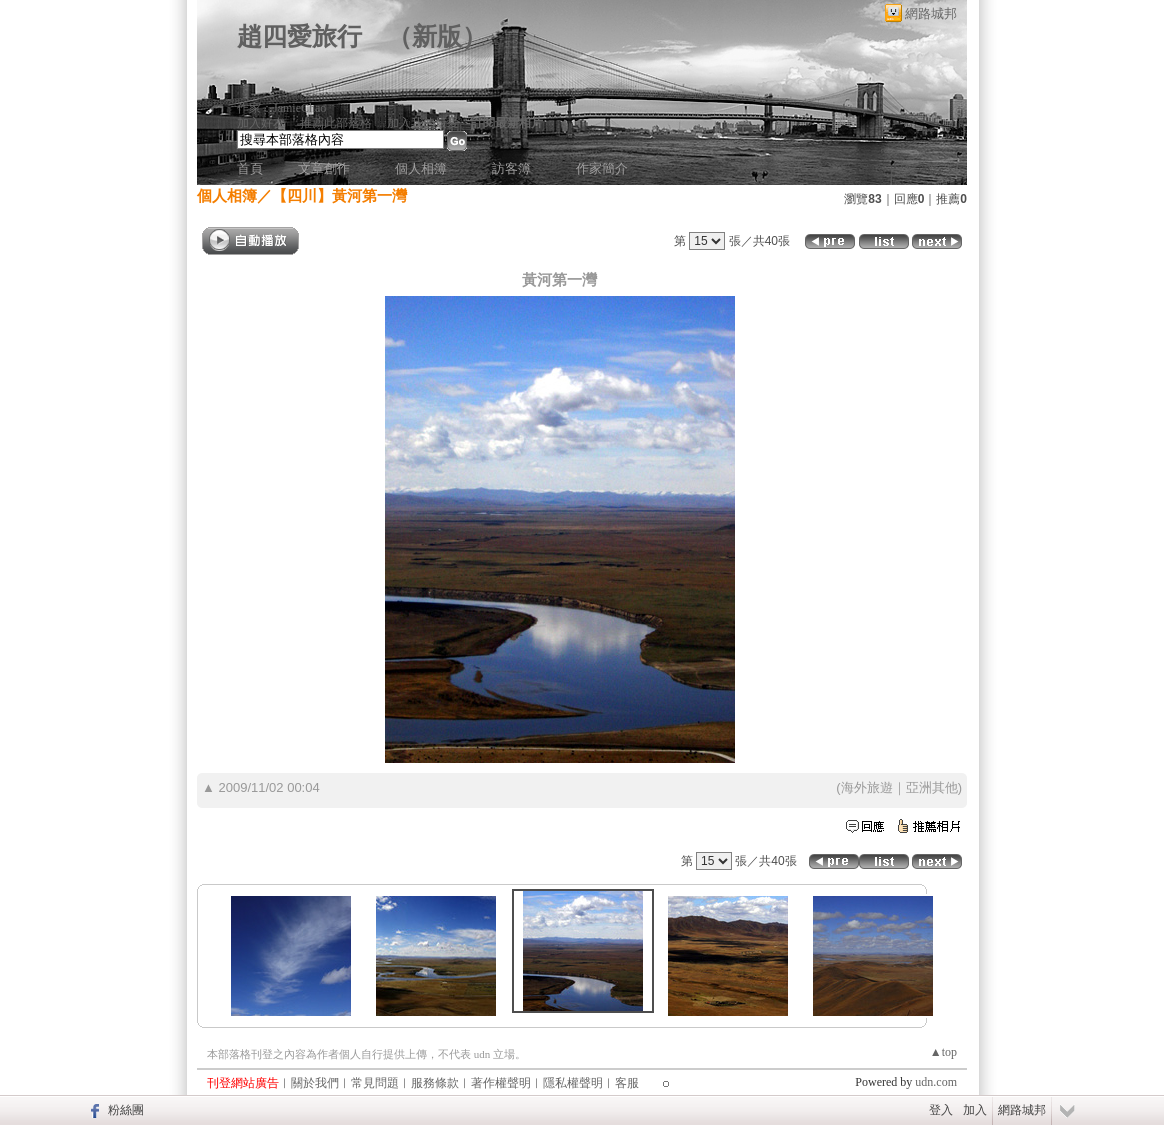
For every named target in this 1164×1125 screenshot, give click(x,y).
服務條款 (435, 1083)
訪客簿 (511, 168)
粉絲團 (126, 1110)
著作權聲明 (501, 1083)
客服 (627, 1083)
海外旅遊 (867, 787)
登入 (941, 1110)
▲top (943, 1052)
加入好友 (261, 123)
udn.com (936, 1082)
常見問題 (375, 1083)
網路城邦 (931, 13)
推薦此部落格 (336, 123)
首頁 (250, 168)
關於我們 (315, 1083)
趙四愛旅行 (299, 36)
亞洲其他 (932, 787)
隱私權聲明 (573, 1083)
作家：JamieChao (281, 108)
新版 (437, 36)
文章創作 (324, 168)
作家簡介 (602, 168)
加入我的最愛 (423, 123)
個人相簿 (421, 168)
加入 (975, 1110)
